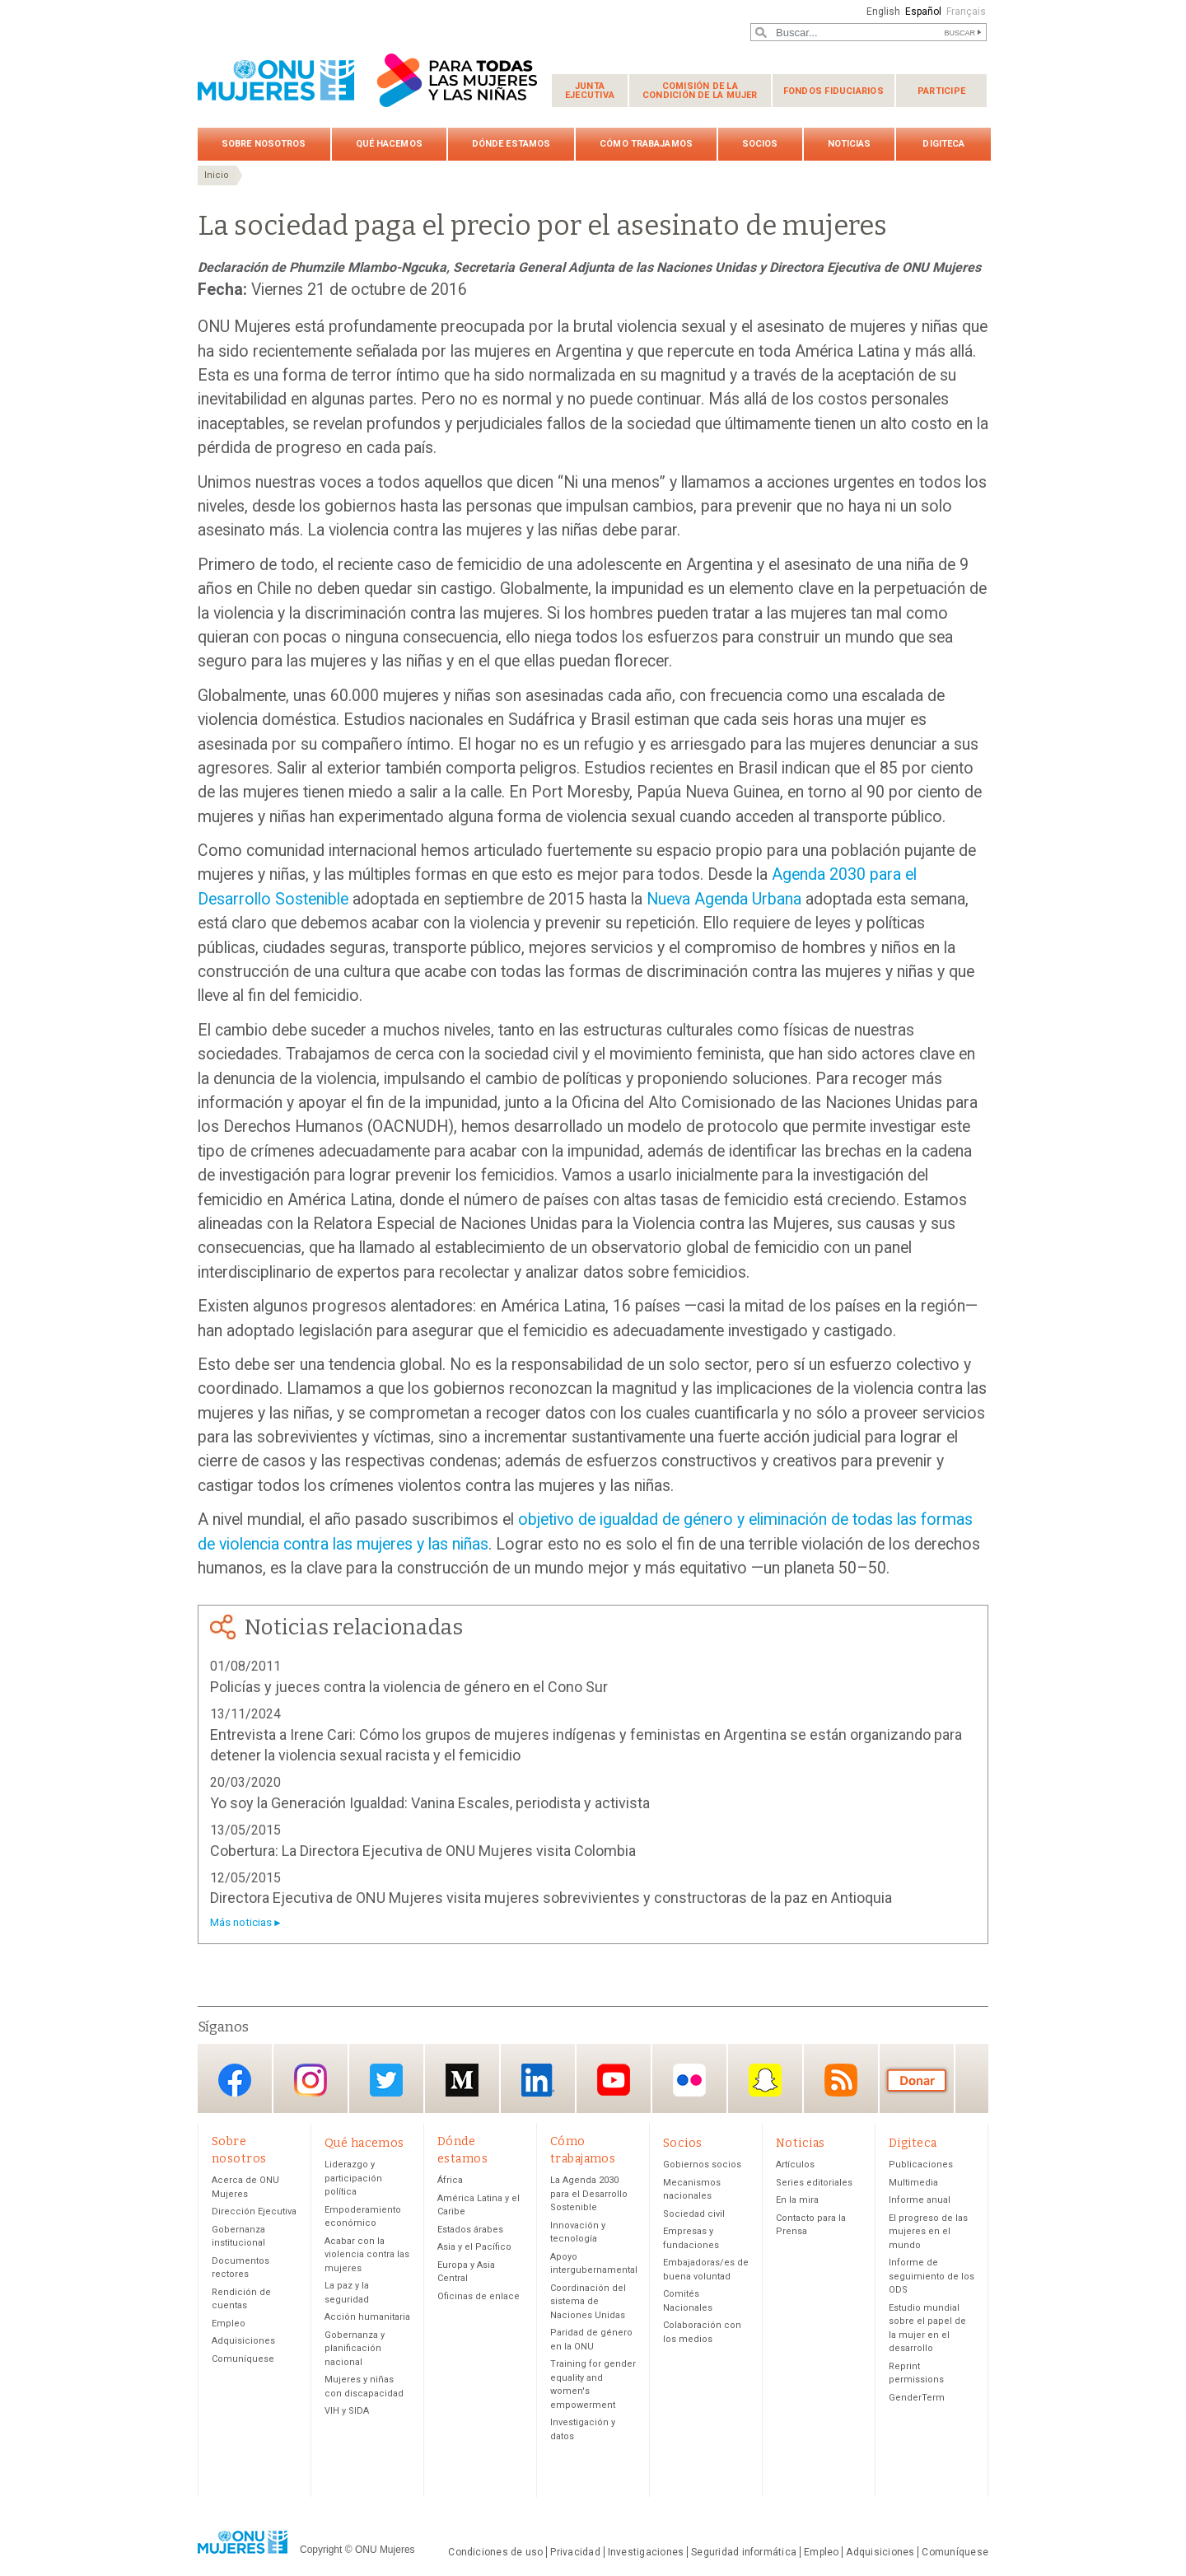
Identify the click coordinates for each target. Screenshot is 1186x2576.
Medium (462, 2079)
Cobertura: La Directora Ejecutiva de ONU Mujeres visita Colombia (423, 1850)
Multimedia (913, 2183)
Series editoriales (814, 2183)
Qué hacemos (389, 143)
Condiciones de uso (495, 2553)
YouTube (614, 2079)
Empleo (228, 2324)
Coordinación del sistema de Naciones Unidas (588, 2302)
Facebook (235, 2079)
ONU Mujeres (385, 2550)
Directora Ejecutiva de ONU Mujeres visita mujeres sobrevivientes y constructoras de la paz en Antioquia (551, 1897)
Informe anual (919, 2200)
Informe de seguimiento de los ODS (931, 2277)
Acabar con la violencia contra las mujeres (367, 2255)
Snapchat (765, 2079)
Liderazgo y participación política (353, 2179)
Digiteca (943, 143)
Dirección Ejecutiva (254, 2212)
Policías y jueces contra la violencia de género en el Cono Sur (409, 1686)
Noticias (849, 143)
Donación (917, 2079)
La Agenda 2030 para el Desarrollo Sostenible (589, 2195)
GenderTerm (917, 2398)
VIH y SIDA (347, 2411)
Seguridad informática (743, 2553)
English (881, 11)
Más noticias (241, 1922)
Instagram (310, 2079)
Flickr (689, 2079)
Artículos (795, 2165)
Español (922, 11)
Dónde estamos (511, 143)
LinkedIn (538, 2079)
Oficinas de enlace (478, 2297)
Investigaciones (646, 2553)
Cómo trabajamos (646, 143)
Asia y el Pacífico (474, 2247)
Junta (589, 91)
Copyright (321, 2550)
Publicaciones (921, 2165)
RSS (841, 2079)
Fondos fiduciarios (833, 91)
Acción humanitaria (367, 2317)
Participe (941, 91)
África (450, 2181)
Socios (760, 143)
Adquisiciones (243, 2341)
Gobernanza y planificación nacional (355, 2349)
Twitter (386, 2079)
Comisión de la (700, 91)
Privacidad (575, 2553)
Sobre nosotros (264, 143)
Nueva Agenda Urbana (724, 899)
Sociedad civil (694, 2214)
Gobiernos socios (702, 2165)
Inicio (216, 175)
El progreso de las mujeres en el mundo (928, 2232)
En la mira (797, 2200)
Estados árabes (470, 2230)
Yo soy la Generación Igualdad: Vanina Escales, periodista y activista (430, 1803)
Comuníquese (243, 2359)
